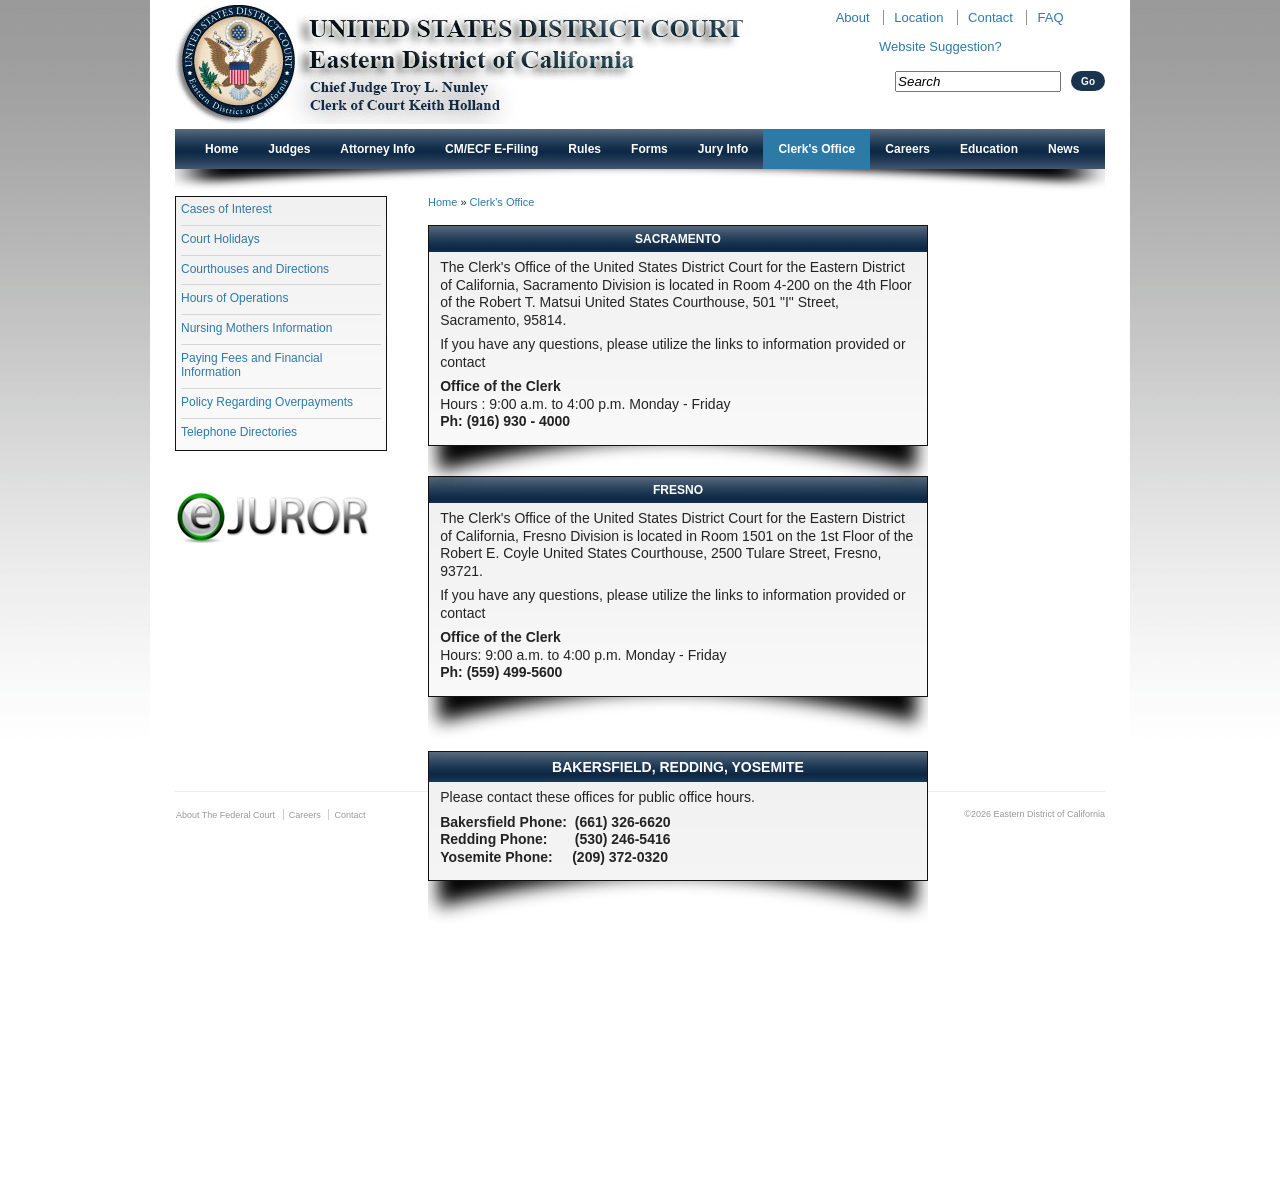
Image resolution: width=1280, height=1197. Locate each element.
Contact (990, 17)
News (1063, 149)
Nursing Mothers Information (256, 328)
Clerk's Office (816, 149)
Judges (289, 149)
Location (918, 17)
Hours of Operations (234, 298)
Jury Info (723, 149)
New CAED (490, 64)
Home (221, 149)
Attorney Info (377, 149)
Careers (907, 149)
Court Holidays (220, 239)
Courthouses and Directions (255, 269)
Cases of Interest (226, 209)
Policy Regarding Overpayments (267, 402)
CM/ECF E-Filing (491, 149)
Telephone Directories (239, 432)
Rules (584, 149)
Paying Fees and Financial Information (251, 365)
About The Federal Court (225, 815)
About (853, 17)
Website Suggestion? (940, 46)
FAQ (1050, 17)
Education (989, 149)
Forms (649, 149)
